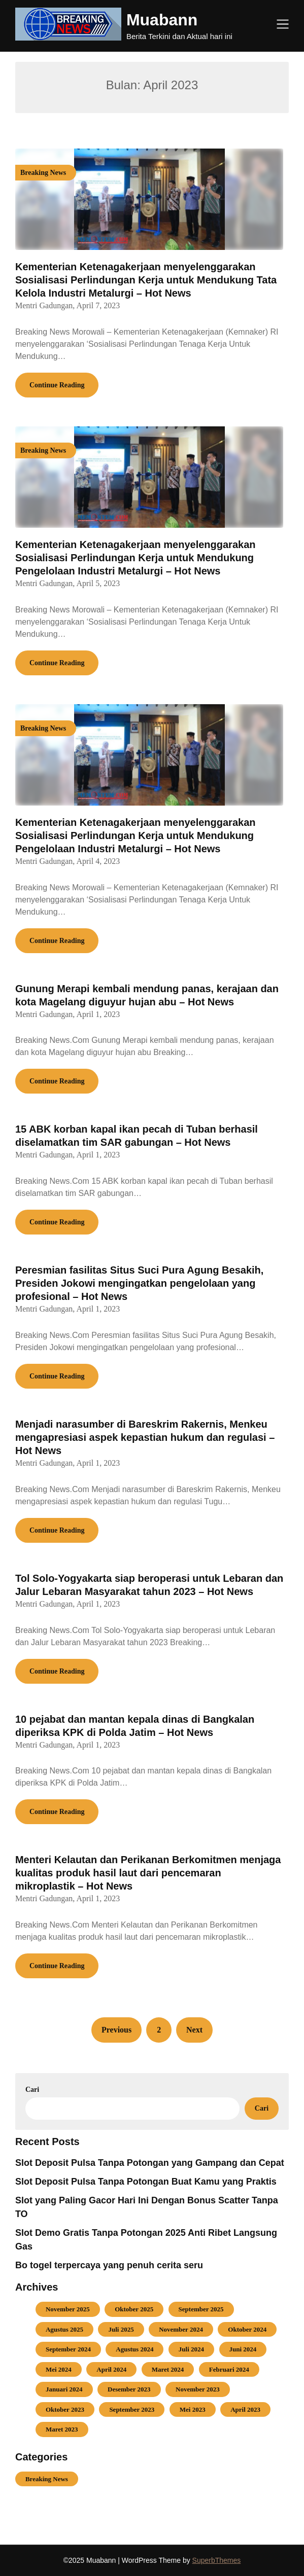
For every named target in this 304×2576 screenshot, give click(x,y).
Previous (116, 2029)
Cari (32, 2089)
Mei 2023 (193, 2409)
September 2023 (131, 2409)
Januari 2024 (64, 2389)
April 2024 (111, 2369)
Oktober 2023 (65, 2409)
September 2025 (201, 2309)
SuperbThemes (216, 2560)
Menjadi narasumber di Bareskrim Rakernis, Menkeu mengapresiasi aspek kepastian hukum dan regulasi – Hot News (145, 1437)
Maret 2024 (168, 2369)
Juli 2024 (191, 2349)
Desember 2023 (129, 2389)
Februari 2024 (229, 2369)
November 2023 (198, 2389)
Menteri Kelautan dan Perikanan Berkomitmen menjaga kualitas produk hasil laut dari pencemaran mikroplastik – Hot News (148, 1873)
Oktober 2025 (134, 2309)
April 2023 (245, 2409)
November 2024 (181, 2329)
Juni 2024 (243, 2349)
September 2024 (68, 2349)
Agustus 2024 (134, 2349)
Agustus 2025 (64, 2329)
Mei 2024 (59, 2369)
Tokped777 (35, 2505)
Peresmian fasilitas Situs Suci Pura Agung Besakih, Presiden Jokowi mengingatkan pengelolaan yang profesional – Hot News (139, 1283)
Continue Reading (57, 385)
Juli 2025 (120, 2329)
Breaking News (46, 2479)
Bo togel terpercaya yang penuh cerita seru (109, 2265)
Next (194, 2029)
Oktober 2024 (247, 2329)
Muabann (161, 20)
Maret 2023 (62, 2429)
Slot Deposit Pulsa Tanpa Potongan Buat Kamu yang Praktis (146, 2181)
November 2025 (68, 2309)
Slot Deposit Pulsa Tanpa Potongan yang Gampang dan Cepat (149, 2163)
